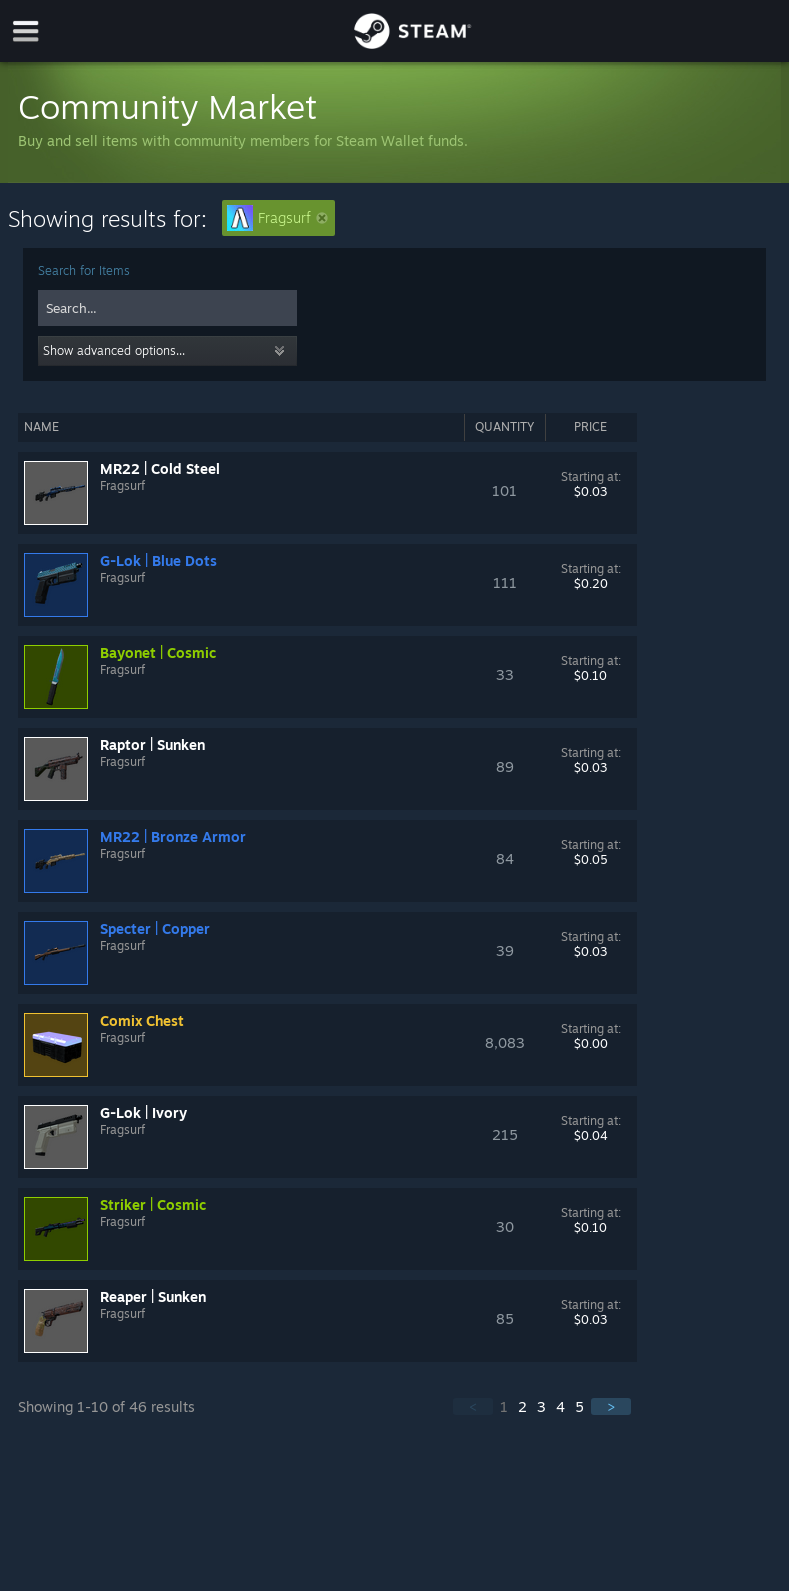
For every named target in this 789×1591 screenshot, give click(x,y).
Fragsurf (277, 218)
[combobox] (167, 308)
